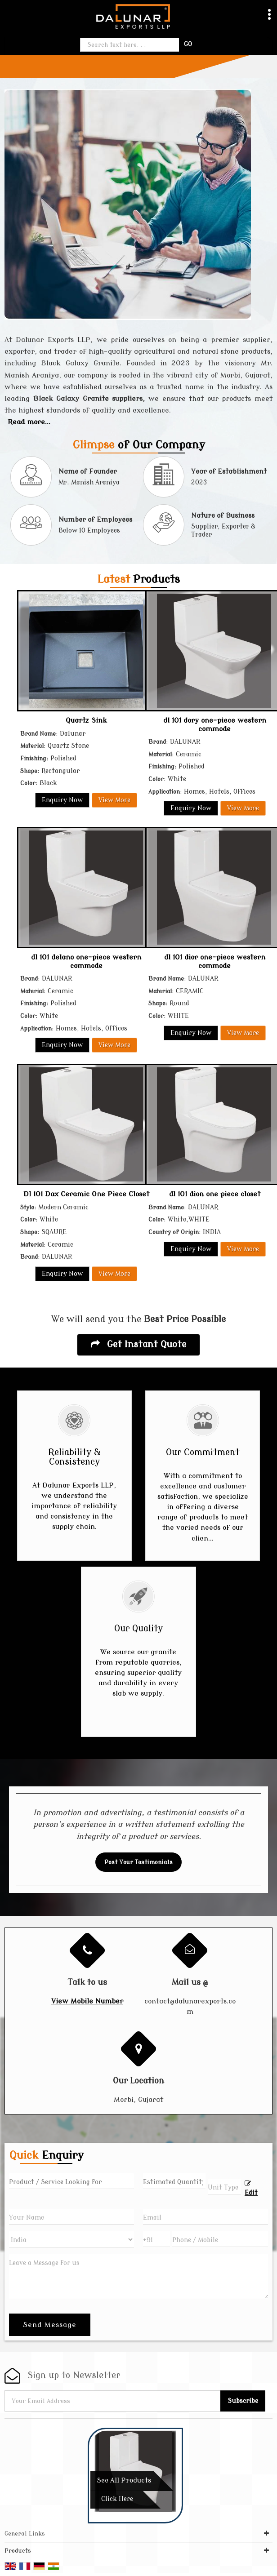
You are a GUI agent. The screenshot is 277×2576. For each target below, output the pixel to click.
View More (114, 800)
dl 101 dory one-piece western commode (214, 724)
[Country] (71, 2239)
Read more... (29, 422)
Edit (251, 2188)
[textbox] (224, 2186)
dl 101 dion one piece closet (214, 1194)
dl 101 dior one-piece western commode (214, 961)
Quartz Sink (86, 720)
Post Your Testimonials (138, 1862)
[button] (87, 2001)
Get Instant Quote (138, 1344)
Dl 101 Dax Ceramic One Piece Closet (86, 1194)
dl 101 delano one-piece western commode (86, 961)
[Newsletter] (113, 2401)
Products (17, 2550)
